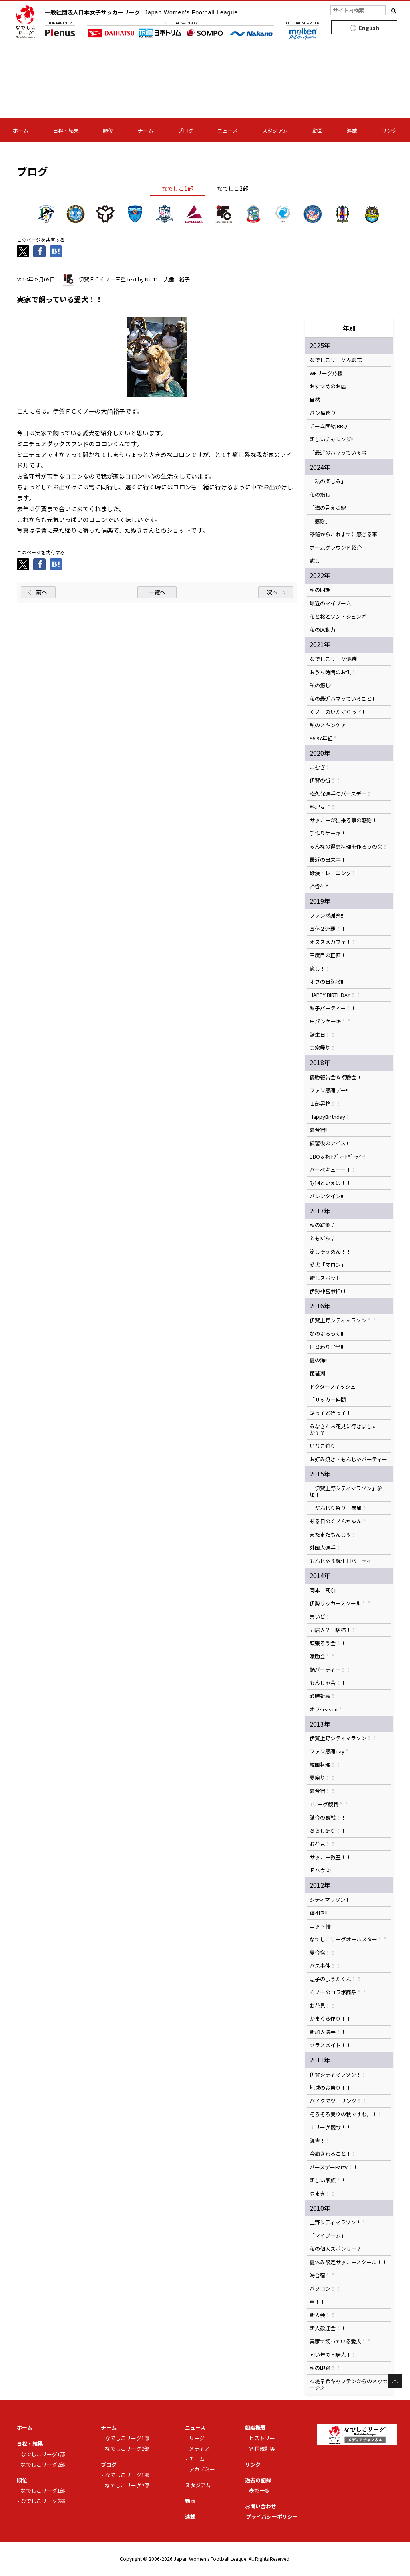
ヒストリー (262, 2438)
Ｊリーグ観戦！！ (330, 2127)
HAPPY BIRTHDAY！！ (335, 995)
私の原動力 (323, 630)
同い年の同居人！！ (333, 2355)
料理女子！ (323, 807)
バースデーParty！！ (334, 2167)
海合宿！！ (323, 2275)
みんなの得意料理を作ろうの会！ (349, 846)
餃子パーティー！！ (333, 1008)
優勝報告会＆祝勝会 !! (335, 1077)
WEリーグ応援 (326, 373)
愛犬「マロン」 (328, 1265)
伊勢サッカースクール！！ (341, 1603)
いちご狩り (323, 1446)
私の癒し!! (321, 685)
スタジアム (275, 130)
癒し (315, 561)
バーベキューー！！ (333, 1170)
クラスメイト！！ (330, 2045)
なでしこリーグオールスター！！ (349, 1939)
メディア (199, 2448)
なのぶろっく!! (326, 1333)
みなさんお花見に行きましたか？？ (343, 1429)
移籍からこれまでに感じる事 (343, 534)
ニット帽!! (321, 1926)
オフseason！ (326, 1709)
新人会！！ (323, 2315)
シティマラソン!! (329, 1900)
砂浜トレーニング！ (333, 873)
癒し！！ (320, 968)
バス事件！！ (325, 1966)
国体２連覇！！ (328, 929)
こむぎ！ (320, 767)
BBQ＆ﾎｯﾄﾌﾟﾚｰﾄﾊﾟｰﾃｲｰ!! (338, 1156)
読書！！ (320, 2140)
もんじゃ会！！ (328, 1683)
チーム (145, 130)
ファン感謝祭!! (326, 915)
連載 (352, 130)
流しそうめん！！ (330, 1251)
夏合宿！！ (323, 1791)
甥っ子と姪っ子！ (330, 1413)
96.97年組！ (324, 738)
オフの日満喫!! (326, 982)
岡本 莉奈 (323, 1590)
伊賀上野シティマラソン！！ (343, 1320)
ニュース (227, 130)
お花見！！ (323, 1844)
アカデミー (202, 2469)
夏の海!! (319, 1360)
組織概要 (255, 2427)
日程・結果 (66, 130)
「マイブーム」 (328, 2235)
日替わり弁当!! (326, 1347)
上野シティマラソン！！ (338, 2222)
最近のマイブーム (330, 603)
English (369, 28)
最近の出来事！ (328, 860)
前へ (41, 592)
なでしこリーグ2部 (43, 2464)
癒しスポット (325, 1278)
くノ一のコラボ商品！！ (338, 1992)
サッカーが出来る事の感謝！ (343, 820)
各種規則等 (262, 2448)
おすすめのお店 (328, 386)
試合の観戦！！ (328, 1817)
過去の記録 (258, 2480)
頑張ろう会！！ (328, 1643)
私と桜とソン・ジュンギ (338, 616)
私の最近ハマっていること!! (344, 699)
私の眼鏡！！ (325, 2368)
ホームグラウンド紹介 (336, 547)
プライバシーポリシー (272, 2516)
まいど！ (320, 1617)
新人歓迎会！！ (328, 2328)
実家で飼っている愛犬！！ (341, 2341)
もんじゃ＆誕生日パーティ (341, 1561)
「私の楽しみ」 (328, 481)
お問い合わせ (260, 2506)
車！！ (317, 2302)
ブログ (185, 130)
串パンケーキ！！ (331, 1021)
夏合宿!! (319, 1130)
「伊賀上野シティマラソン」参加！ (346, 1491)
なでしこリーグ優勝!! (334, 659)
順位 (108, 130)
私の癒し (320, 494)
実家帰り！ (323, 1048)
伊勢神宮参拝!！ (328, 1291)
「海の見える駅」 (330, 508)
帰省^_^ (319, 886)
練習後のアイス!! (329, 1143)
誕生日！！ (323, 1034)
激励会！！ (323, 1656)
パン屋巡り (323, 413)
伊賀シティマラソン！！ (338, 2074)
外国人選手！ (325, 1548)
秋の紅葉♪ (323, 1225)
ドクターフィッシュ (333, 1386)
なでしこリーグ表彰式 (336, 360)
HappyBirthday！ (330, 1117)
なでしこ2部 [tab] (232, 188)
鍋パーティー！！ (330, 1669)
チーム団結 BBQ (328, 426)
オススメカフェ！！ (333, 942)
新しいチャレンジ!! (332, 439)
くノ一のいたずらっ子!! (342, 712)
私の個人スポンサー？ (336, 2249)
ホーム (20, 130)
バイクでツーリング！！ (338, 2101)
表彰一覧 (259, 2490)
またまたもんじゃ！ (333, 1534)
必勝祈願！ (323, 1696)
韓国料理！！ (325, 1764)
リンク (389, 130)
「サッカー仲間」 (330, 1400)
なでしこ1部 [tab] (177, 188)
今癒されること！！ (333, 2154)
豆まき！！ (323, 2193)
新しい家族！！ (328, 2180)
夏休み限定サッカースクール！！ (348, 2262)
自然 (315, 399)
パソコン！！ (325, 2288)
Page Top (395, 2381)
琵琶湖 (317, 1373)
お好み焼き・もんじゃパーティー (348, 1459)
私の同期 (320, 590)
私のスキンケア (328, 725)
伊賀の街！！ (325, 780)
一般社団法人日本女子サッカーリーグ (141, 12)
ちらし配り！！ (328, 1831)
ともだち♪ (323, 1238)
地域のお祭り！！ (330, 2088)
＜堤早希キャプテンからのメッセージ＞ (349, 2384)
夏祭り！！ (323, 1778)
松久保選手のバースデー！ (341, 794)
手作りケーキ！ (328, 833)
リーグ (197, 2438)
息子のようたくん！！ (336, 1979)
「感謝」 (320, 521)
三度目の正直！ (328, 955)
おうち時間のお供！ (333, 672)
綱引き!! (319, 1913)
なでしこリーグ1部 (43, 2454)
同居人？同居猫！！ (333, 1630)
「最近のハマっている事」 (341, 452)
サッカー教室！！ (330, 1857)
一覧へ (157, 592)
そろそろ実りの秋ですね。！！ (346, 2114)
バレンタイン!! (329, 1196)
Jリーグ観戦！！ (329, 1804)
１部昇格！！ (325, 1103)
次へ (272, 592)
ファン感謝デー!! (329, 1090)
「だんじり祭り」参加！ (338, 1508)
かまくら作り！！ (330, 2019)
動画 (317, 130)
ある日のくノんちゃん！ (338, 1521)
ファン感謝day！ (330, 1751)
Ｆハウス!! (321, 1870)
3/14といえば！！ (330, 1183)
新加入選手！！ (328, 2032)
